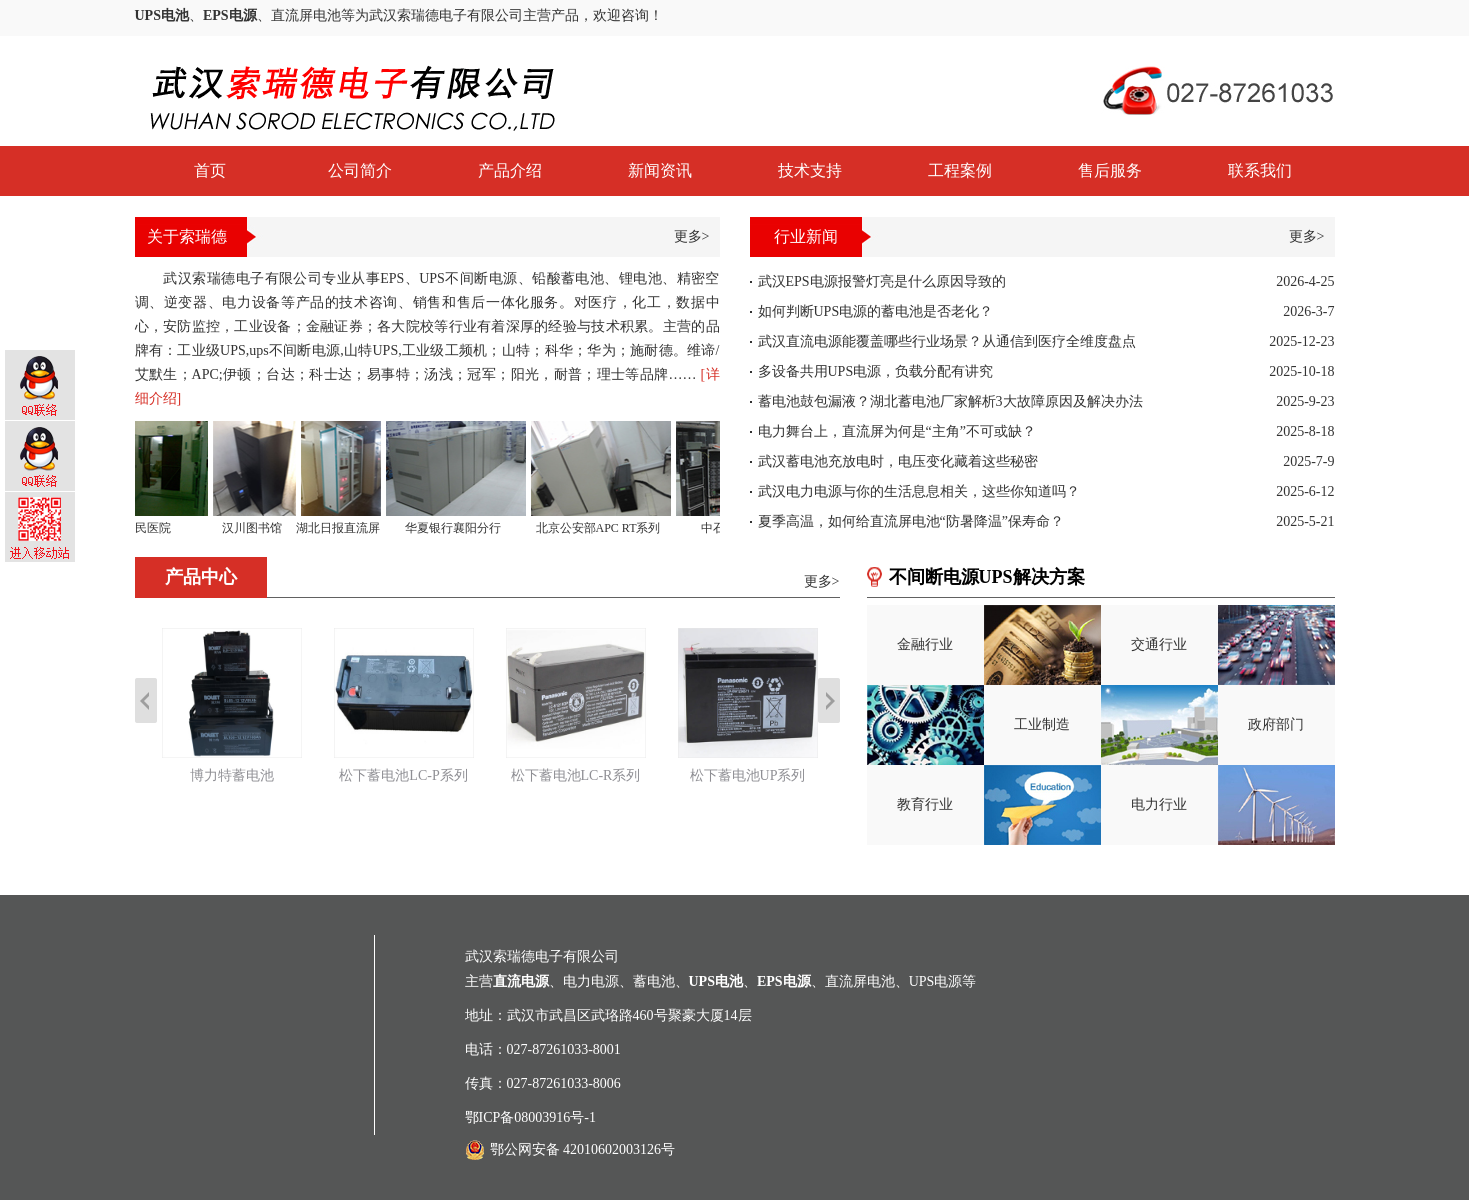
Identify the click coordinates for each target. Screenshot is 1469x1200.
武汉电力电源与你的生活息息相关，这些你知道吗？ (919, 491)
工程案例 (960, 170)
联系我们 (1260, 170)
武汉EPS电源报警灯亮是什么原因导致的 (882, 281)
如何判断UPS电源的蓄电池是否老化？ (876, 311)
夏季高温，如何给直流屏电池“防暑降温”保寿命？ (911, 521)
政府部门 (1276, 724)
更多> (692, 236)
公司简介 (360, 170)
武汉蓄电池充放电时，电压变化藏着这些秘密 (898, 461)
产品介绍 (510, 170)
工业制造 (1042, 724)
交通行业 (1159, 644)
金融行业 (925, 644)
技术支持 (810, 170)
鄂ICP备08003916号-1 (530, 1117)
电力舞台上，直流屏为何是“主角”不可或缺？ (897, 431)
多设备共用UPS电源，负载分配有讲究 (876, 371)
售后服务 (1110, 170)
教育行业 (925, 804)
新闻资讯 (660, 170)
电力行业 (1159, 804)
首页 (210, 170)
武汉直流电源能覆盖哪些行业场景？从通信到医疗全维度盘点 (947, 341)
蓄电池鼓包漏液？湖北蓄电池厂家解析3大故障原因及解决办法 (950, 401)
